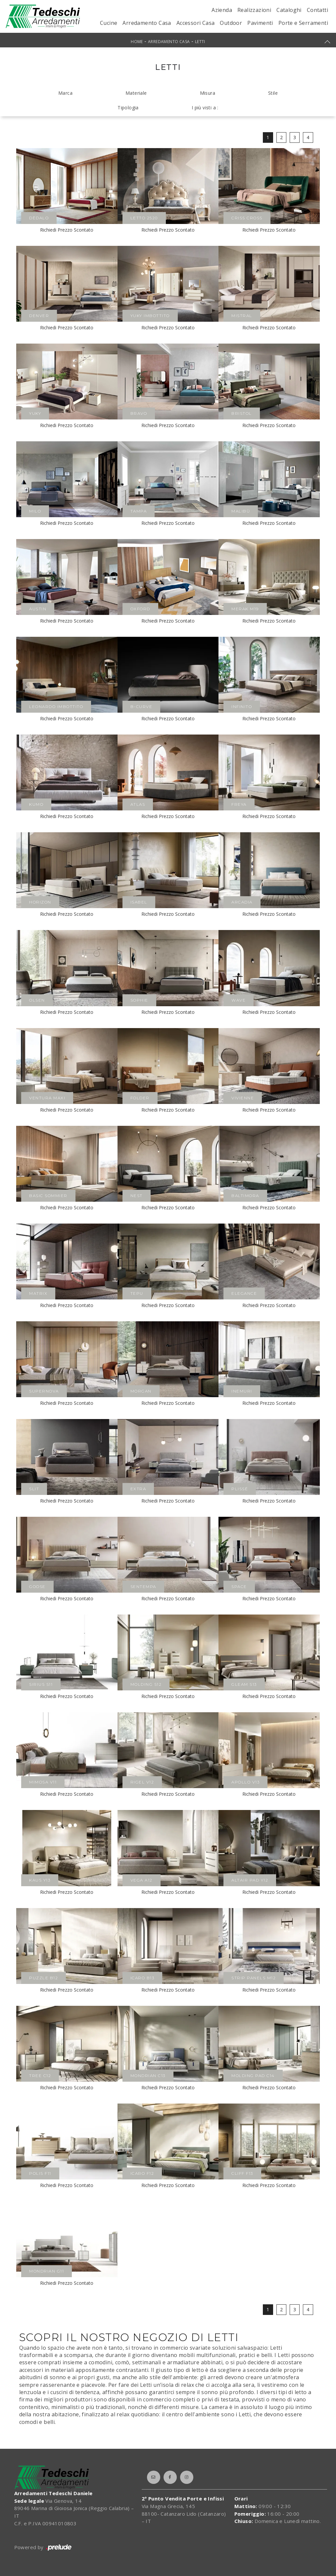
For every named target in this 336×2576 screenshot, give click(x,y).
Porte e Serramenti (303, 23)
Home (137, 41)
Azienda (222, 10)
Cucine (108, 23)
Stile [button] (273, 93)
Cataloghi (289, 10)
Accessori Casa (195, 23)
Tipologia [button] (128, 107)
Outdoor (231, 23)
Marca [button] (65, 93)
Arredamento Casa (146, 23)
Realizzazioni (254, 10)
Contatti (317, 10)
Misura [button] (207, 93)
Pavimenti (260, 23)
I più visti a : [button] (205, 107)
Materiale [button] (136, 93)
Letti (200, 41)
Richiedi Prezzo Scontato (66, 230)
